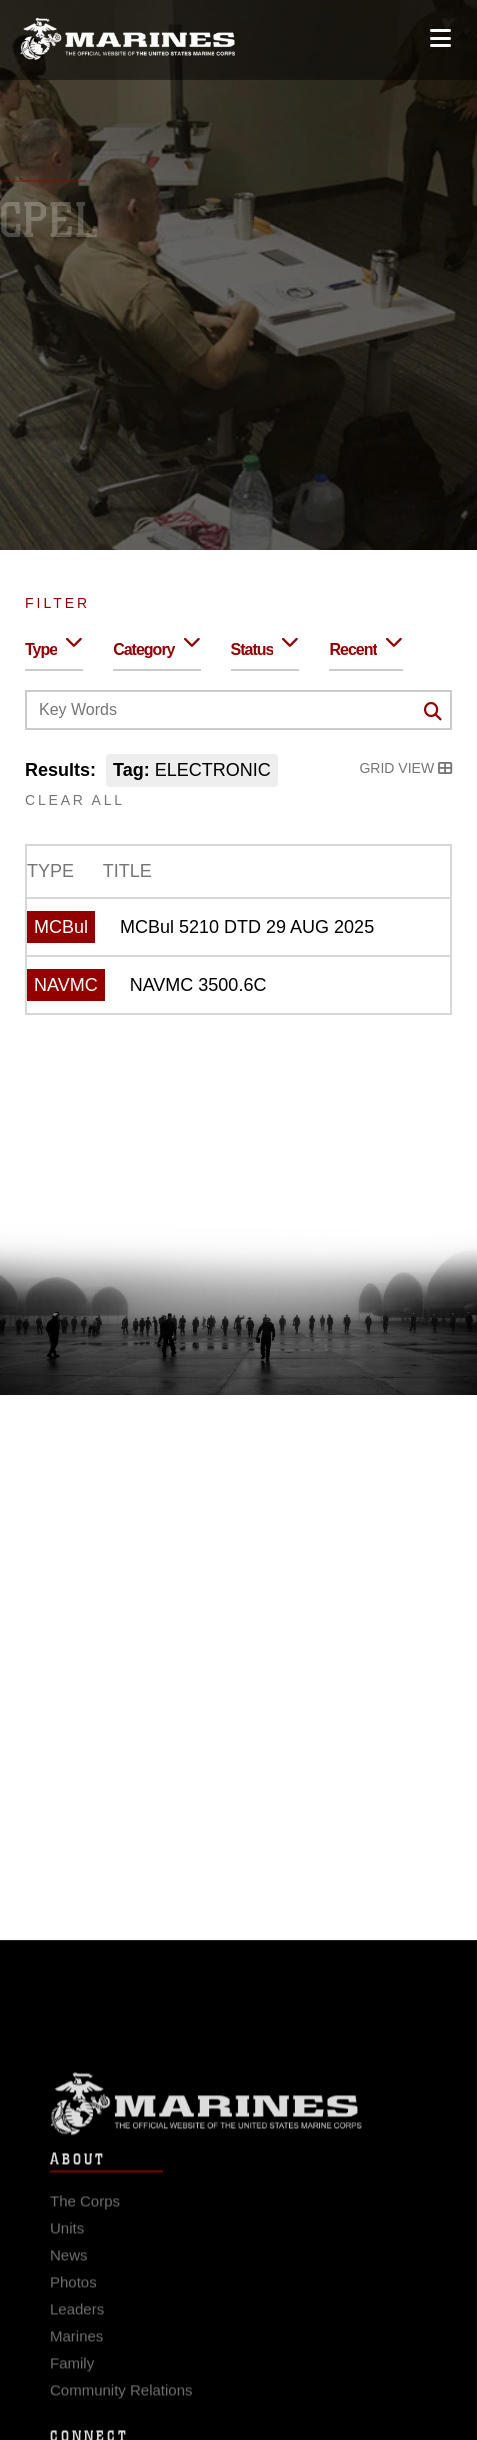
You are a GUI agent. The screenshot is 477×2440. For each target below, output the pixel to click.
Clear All (75, 800)
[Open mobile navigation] (440, 31)
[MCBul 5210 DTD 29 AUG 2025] (238, 927)
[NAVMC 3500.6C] (238, 985)
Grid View (405, 768)
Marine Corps (238, 2119)
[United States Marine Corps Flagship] (127, 32)
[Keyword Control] (238, 710)
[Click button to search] (433, 711)
